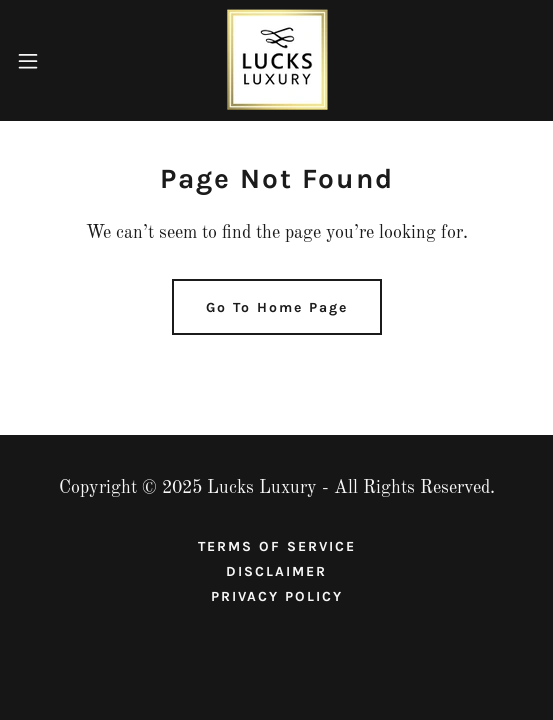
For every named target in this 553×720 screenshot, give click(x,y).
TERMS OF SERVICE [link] (277, 546)
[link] (276, 60)
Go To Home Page (277, 307)
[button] (48, 61)
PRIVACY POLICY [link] (277, 596)
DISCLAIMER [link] (276, 571)
